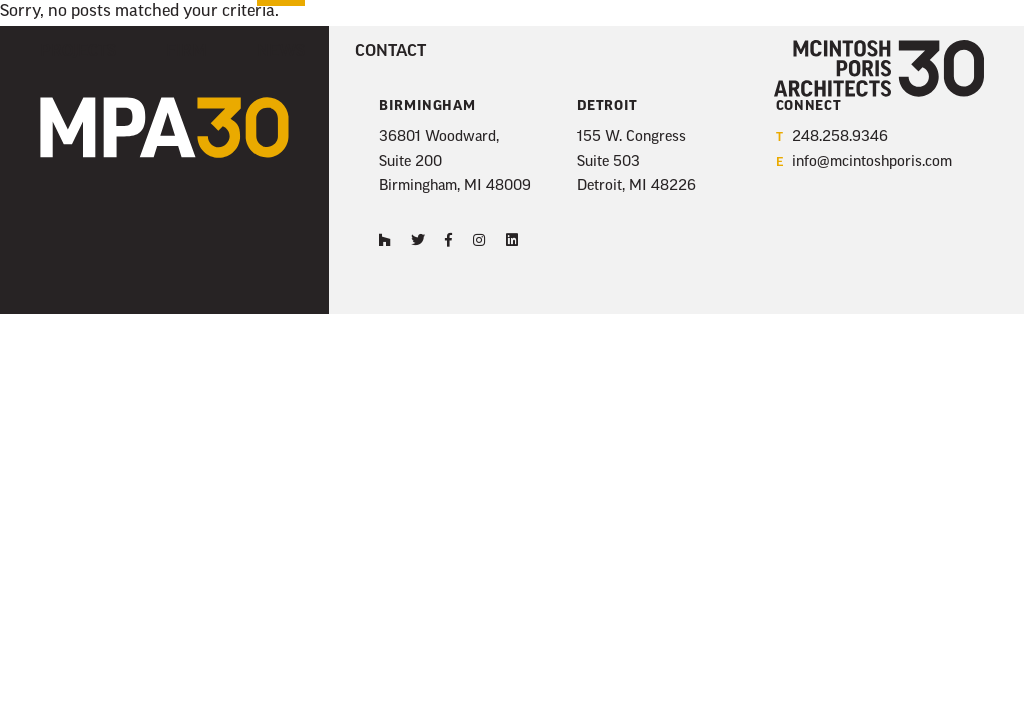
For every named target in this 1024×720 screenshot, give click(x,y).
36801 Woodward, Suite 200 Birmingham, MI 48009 (455, 162)
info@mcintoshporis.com (864, 163)
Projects (78, 52)
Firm (186, 52)
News (281, 52)
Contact (390, 52)
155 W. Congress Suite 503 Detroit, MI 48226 (636, 162)
